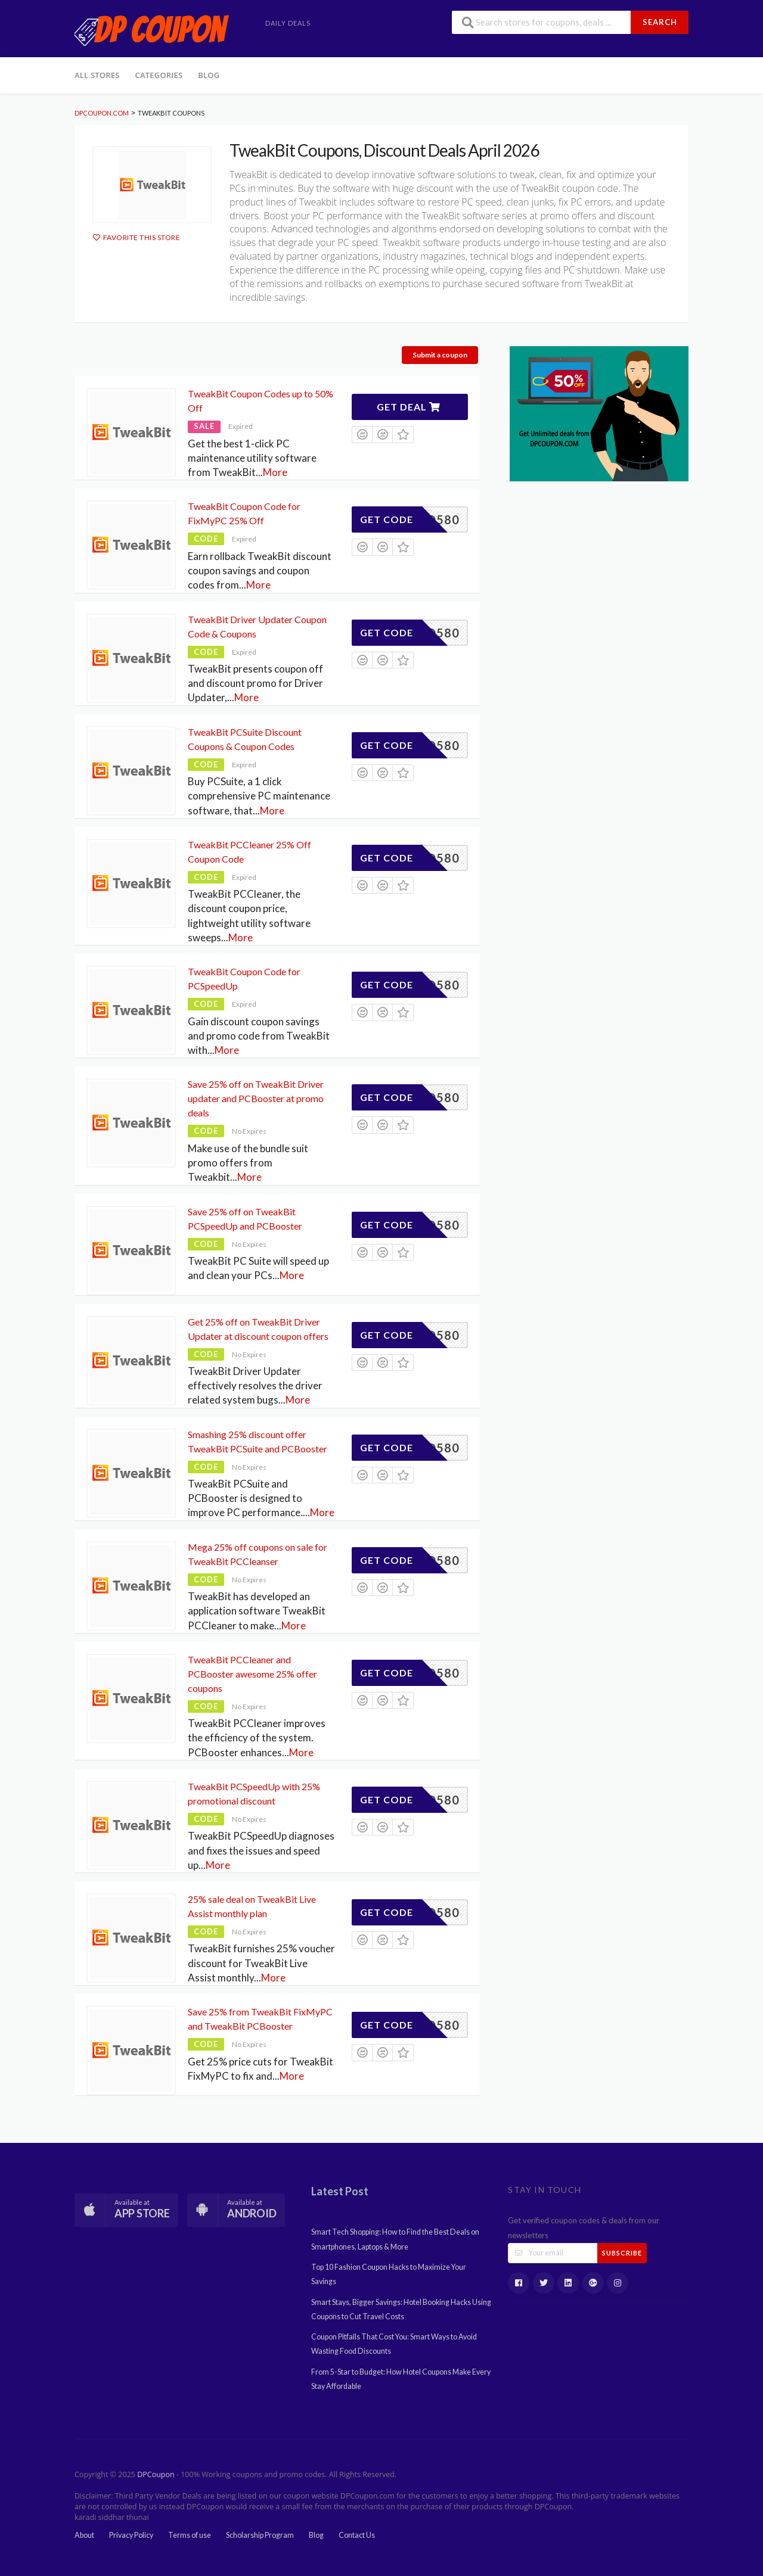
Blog (208, 75)
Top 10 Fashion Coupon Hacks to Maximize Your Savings (388, 2274)
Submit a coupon (439, 354)
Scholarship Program (260, 2535)
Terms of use (189, 2535)
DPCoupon (155, 2474)
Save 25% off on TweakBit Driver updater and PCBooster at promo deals (256, 1098)
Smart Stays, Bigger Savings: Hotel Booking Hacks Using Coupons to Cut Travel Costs (401, 2309)
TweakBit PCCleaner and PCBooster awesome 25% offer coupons (252, 1674)
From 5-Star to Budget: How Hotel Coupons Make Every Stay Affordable (401, 2379)
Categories (159, 75)
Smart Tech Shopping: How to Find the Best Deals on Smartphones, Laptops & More (395, 2239)
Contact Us (357, 2535)
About (84, 2535)
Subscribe (622, 2253)
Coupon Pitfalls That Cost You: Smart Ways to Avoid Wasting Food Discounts (394, 2344)
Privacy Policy (131, 2535)
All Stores (97, 75)
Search (660, 22)
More (275, 472)
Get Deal (409, 406)
